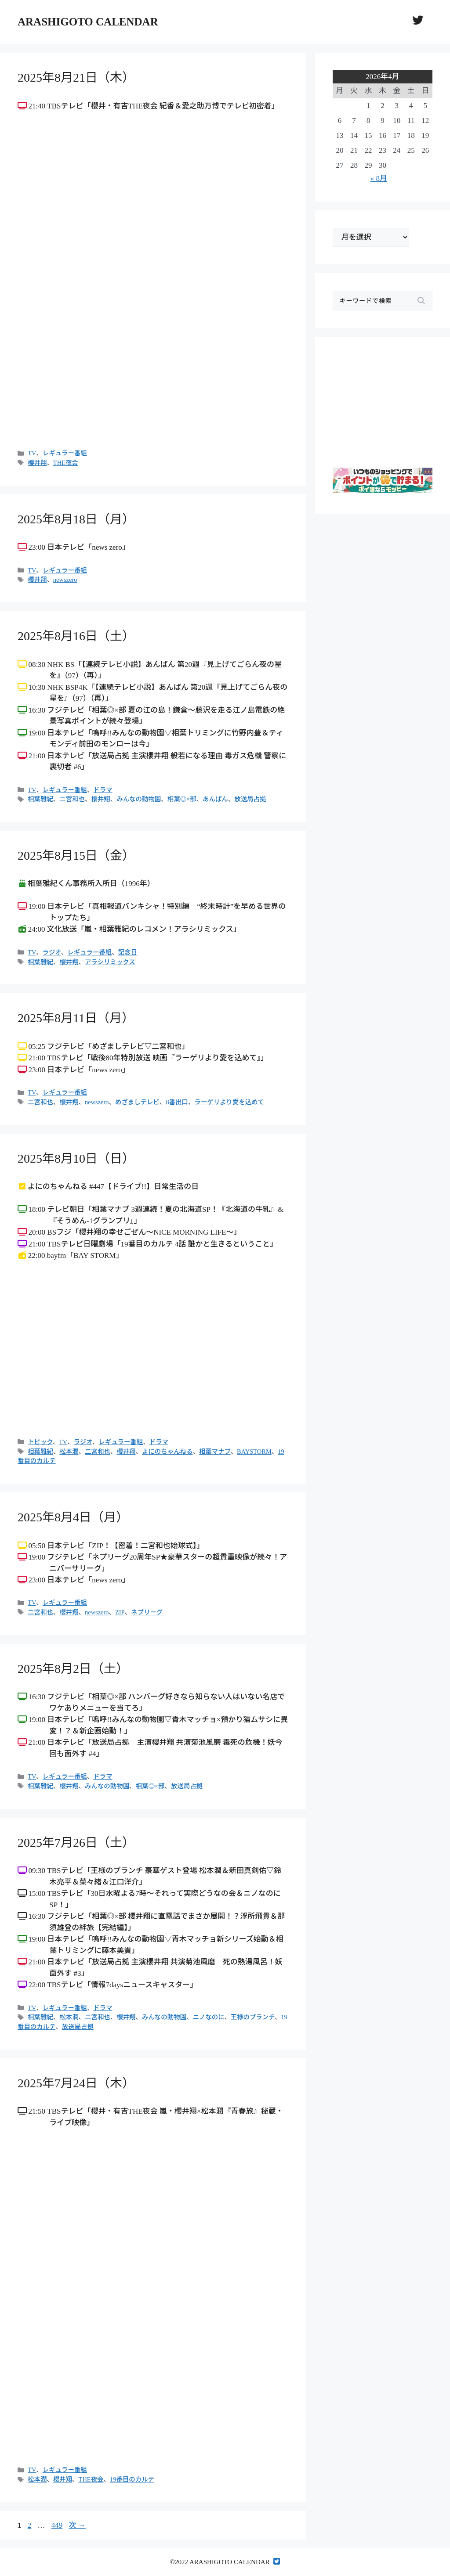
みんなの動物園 (138, 799)
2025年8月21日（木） (76, 77)
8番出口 (177, 1102)
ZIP (120, 1612)
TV (32, 453)
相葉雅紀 (40, 799)
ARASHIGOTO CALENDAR (88, 22)
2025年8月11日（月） (76, 1018)
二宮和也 (72, 799)
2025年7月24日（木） (76, 2083)
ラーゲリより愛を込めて (229, 1102)
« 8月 (378, 178)
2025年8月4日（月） (73, 1517)
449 (57, 2525)
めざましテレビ (137, 1102)
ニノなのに (208, 2017)
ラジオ (52, 952)
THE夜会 (65, 462)
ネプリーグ (147, 1612)
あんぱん (215, 799)
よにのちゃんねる (167, 1451)
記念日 (127, 952)
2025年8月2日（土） (73, 1668)
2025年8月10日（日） (76, 1158)
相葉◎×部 (181, 799)
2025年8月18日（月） (76, 519)
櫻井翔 (37, 462)
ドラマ (102, 789)
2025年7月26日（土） (76, 1842)
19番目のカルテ (132, 2479)
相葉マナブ (215, 1451)
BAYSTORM (254, 1451)
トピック (40, 1441)
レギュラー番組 (65, 453)
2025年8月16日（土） (76, 636)
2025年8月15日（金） (76, 855)
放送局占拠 (250, 799)
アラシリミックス (110, 962)
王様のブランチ (253, 2017)
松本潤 (68, 1451)
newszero (65, 579)
